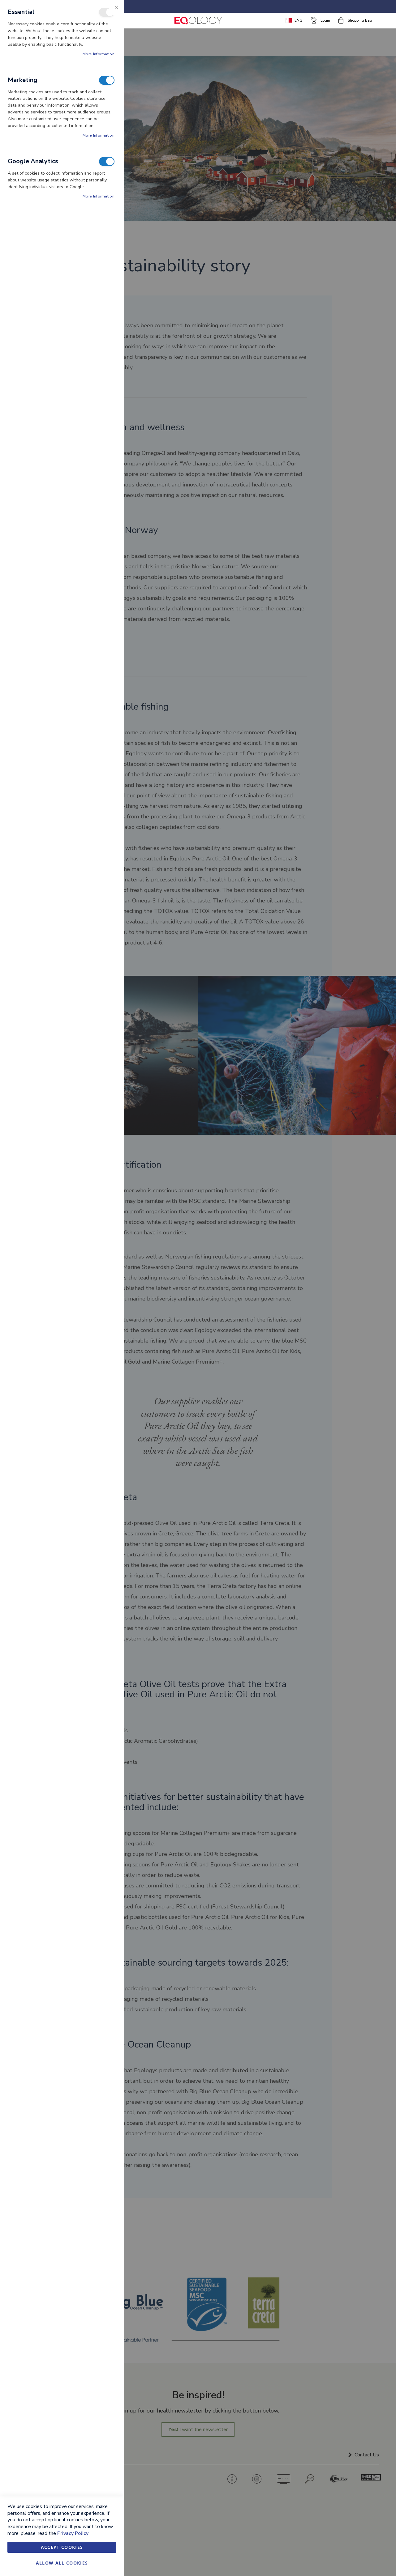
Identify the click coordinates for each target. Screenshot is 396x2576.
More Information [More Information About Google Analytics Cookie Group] (98, 196)
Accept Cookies (62, 2547)
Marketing (106, 80)
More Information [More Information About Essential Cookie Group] (98, 54)
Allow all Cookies (62, 2563)
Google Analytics (106, 161)
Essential (106, 12)
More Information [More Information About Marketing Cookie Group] (98, 135)
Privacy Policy (72, 2533)
